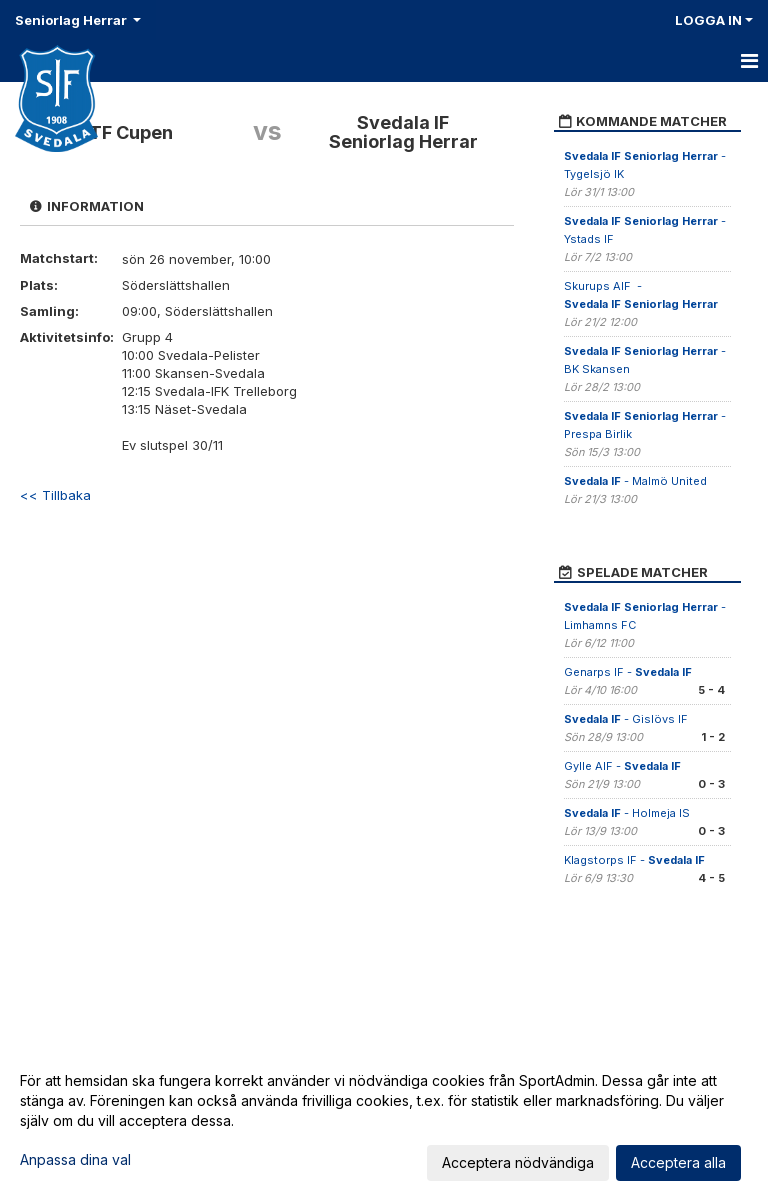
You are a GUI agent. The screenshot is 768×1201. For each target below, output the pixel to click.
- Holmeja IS (627, 813)
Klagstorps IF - (634, 860)
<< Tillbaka (55, 495)
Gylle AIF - (622, 766)
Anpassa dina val (75, 1159)
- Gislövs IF (626, 719)
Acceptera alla (678, 1162)
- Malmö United (635, 481)
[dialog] (384, 1121)
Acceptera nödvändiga (518, 1162)
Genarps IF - (628, 672)
